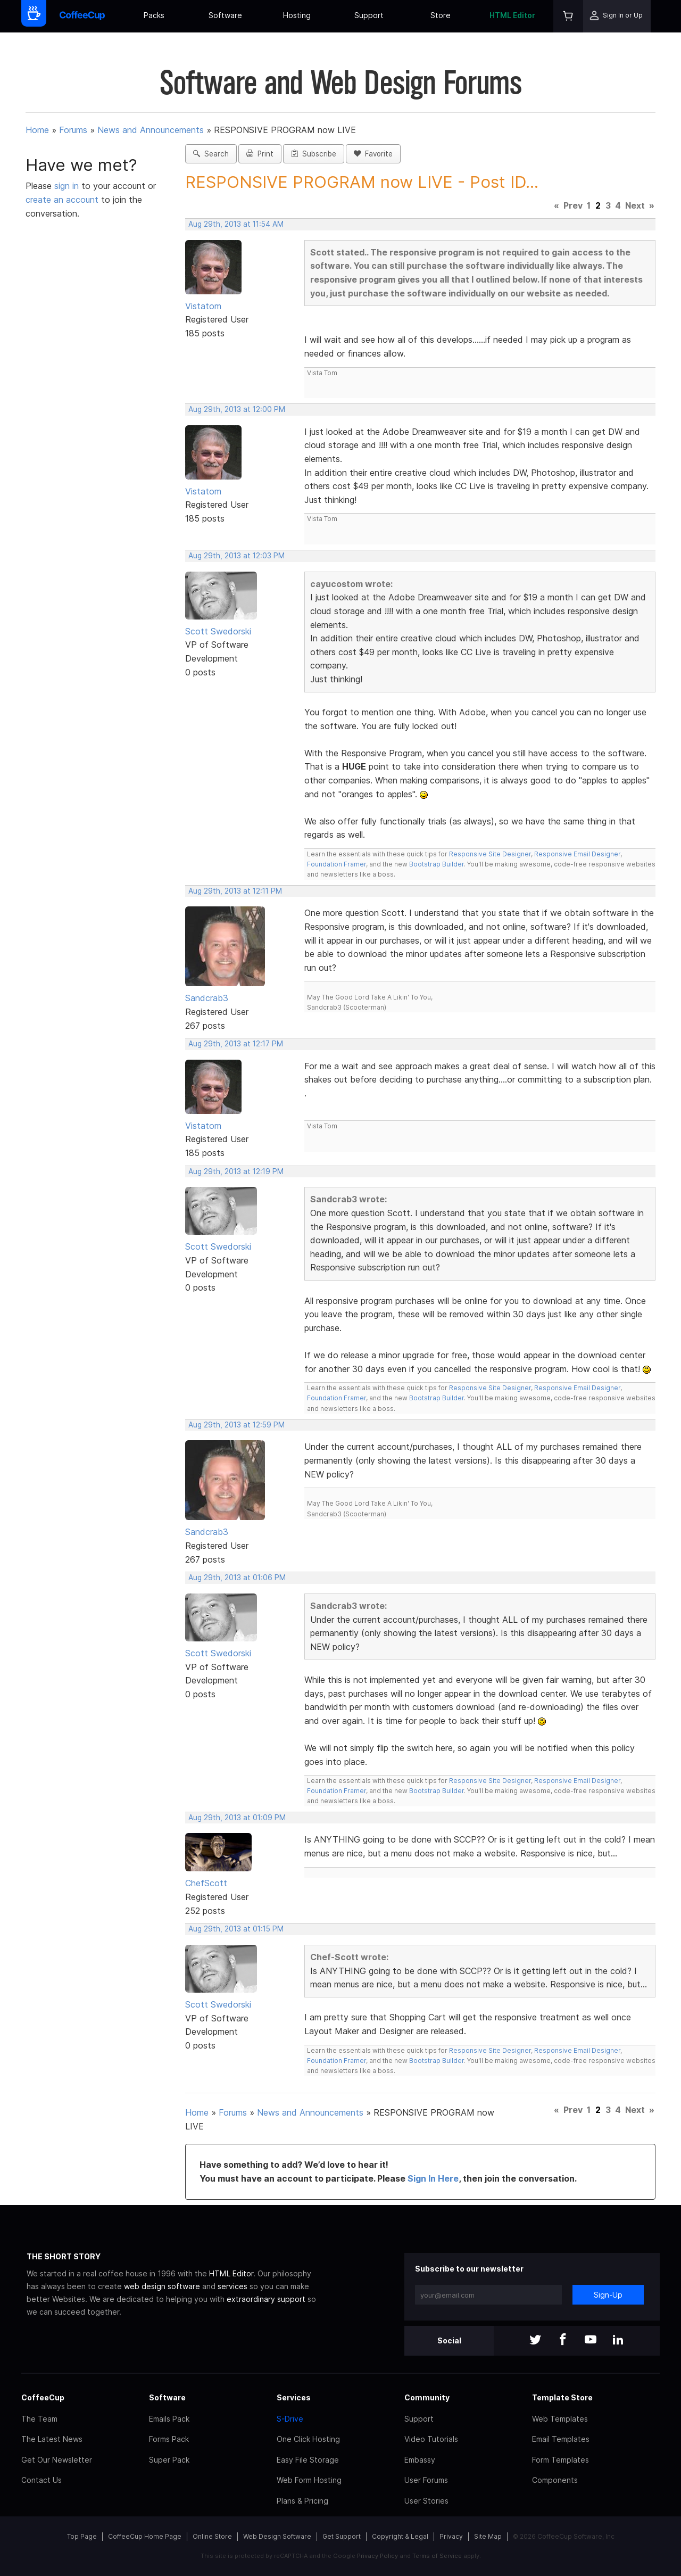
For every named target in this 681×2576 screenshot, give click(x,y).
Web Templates (560, 2418)
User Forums (426, 2479)
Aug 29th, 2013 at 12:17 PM (235, 1043)
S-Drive (290, 2418)
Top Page (82, 2536)
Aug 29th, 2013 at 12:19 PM (236, 1171)
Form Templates (560, 2459)
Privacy (451, 2536)
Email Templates (560, 2438)
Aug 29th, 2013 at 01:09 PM (237, 1817)
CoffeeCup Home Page (144, 2536)
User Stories (426, 2500)
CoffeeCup (42, 2397)
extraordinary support (266, 2298)
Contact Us (41, 2479)
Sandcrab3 (206, 998)
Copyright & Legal (400, 2536)
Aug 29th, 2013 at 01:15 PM (236, 1929)
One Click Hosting (308, 2438)
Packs (154, 15)
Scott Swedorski (218, 631)
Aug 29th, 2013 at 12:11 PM (235, 891)
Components (555, 2479)
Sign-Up (608, 2294)
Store (440, 15)
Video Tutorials (431, 2438)
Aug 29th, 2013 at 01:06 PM (237, 1577)
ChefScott (206, 1883)
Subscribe (313, 154)
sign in (67, 185)
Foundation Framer (336, 864)
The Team (39, 2418)
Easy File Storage (308, 2459)
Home (37, 130)
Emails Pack (169, 2418)
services (232, 2286)
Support (369, 15)
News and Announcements (150, 130)
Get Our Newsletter (56, 2459)
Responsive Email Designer (577, 854)
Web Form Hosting (309, 2479)
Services (294, 2397)
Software (225, 15)
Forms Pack (169, 2438)
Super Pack (169, 2459)
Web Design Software (277, 2536)
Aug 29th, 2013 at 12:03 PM (236, 555)
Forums (73, 130)
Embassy (419, 2459)
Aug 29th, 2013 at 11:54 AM (236, 224)
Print (259, 154)
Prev (573, 205)
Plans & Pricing (302, 2500)
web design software (162, 2286)
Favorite (373, 154)
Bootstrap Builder (436, 864)
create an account (62, 199)
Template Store (562, 2397)
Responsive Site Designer (490, 854)
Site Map (488, 2536)
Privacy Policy (377, 2556)
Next (635, 205)
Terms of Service (437, 2556)
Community (427, 2397)
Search (211, 154)
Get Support (341, 2536)
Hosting (297, 15)
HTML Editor (512, 15)
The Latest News (51, 2438)
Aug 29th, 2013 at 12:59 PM (236, 1425)
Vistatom (203, 306)
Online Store (212, 2536)
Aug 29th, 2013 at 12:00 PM (236, 409)
